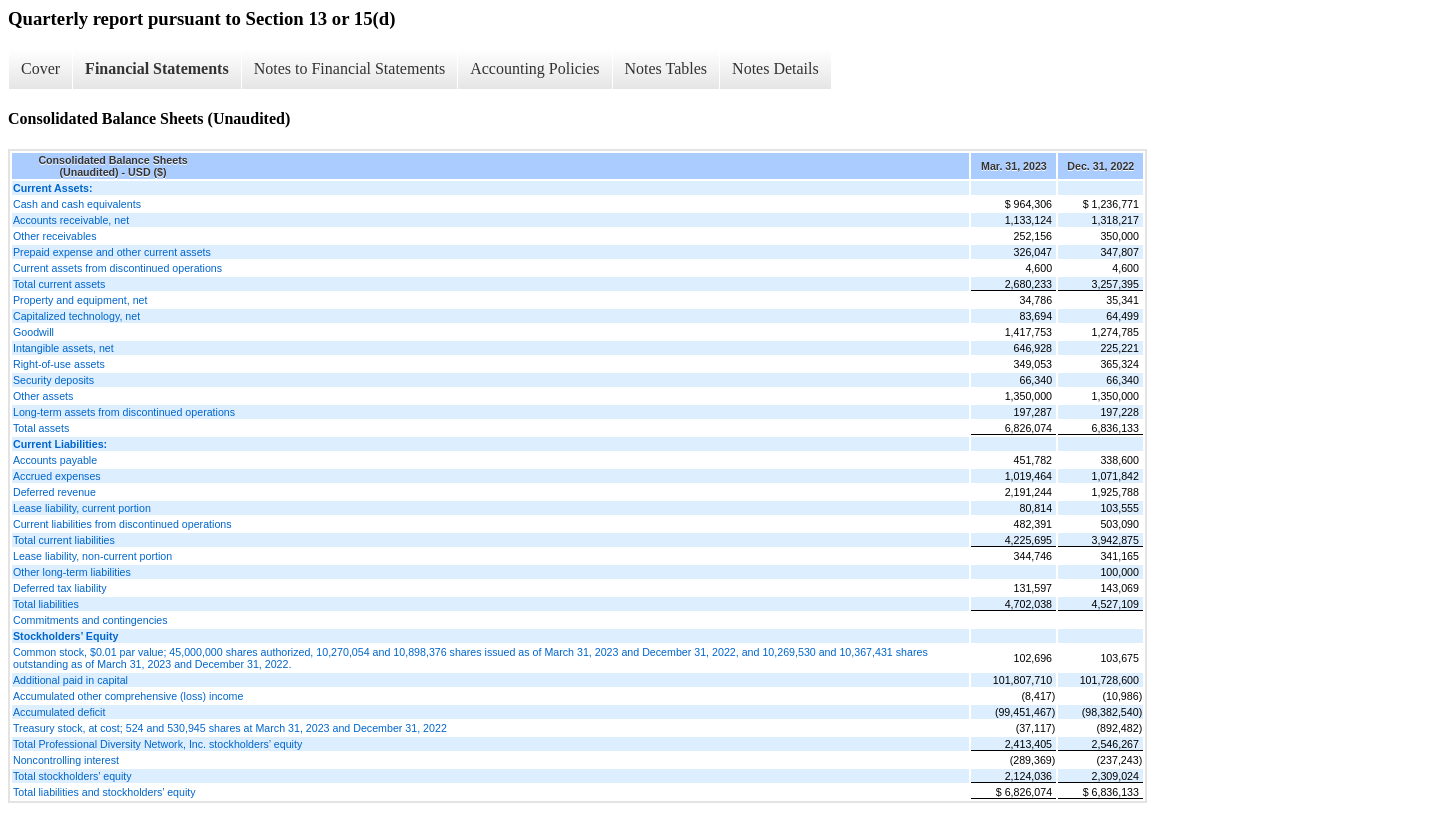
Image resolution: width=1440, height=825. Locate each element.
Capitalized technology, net (76, 316)
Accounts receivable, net (71, 220)
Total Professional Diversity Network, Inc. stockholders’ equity (157, 744)
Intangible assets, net (63, 348)
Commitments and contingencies (90, 620)
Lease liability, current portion (82, 508)
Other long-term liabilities (72, 572)
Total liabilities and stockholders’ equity (104, 792)
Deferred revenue (54, 492)
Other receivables (55, 236)
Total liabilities (46, 604)
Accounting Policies (534, 68)
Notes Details (775, 68)
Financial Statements (157, 68)
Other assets (43, 396)
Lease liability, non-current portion (92, 556)
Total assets (41, 428)
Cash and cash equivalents (77, 204)
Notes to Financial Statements (350, 68)
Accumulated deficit (59, 712)
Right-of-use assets (59, 364)
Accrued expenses (57, 476)
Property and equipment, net (80, 300)
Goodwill (33, 332)
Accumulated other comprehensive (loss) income (128, 696)
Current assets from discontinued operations (117, 268)
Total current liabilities (64, 540)
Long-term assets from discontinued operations (124, 412)
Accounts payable (55, 460)
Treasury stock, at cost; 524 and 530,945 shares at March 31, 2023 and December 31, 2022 (230, 728)
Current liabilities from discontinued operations (122, 524)
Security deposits (53, 380)
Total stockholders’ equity (72, 776)
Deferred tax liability (60, 588)
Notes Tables (666, 68)
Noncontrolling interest (66, 760)
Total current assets (59, 284)
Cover (40, 68)
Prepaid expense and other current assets (112, 252)
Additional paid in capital (70, 680)
